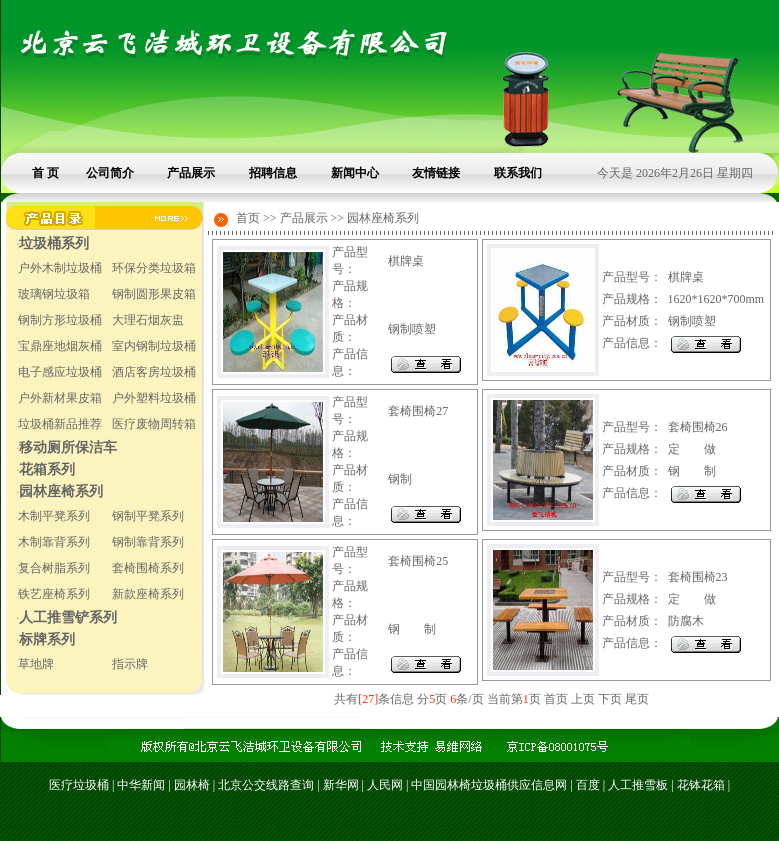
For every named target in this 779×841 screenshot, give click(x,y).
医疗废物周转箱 (154, 424)
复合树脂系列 (54, 568)
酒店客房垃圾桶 (154, 372)
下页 (610, 699)
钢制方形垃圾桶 (60, 320)
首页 (556, 699)
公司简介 (110, 173)
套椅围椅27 (418, 411)
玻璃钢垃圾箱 (54, 294)
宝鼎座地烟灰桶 (60, 346)
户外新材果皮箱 (60, 398)
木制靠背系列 (54, 542)
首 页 (45, 173)
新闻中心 (355, 173)
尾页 (637, 699)
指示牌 (130, 664)
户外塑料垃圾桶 (154, 398)
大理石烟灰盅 (148, 320)
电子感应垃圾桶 (60, 372)
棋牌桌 (406, 261)
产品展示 (191, 173)
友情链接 (436, 173)
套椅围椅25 (418, 561)
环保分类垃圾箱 (154, 268)
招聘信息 (273, 173)
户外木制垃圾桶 (60, 268)
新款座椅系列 (148, 594)
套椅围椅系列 (148, 568)
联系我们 (518, 173)
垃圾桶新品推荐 (60, 424)
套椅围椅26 (698, 427)
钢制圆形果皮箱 (154, 294)
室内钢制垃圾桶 (154, 346)
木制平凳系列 (54, 516)
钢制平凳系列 (148, 516)
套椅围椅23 (698, 577)
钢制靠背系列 (148, 542)
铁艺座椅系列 (54, 594)
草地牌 (36, 664)
